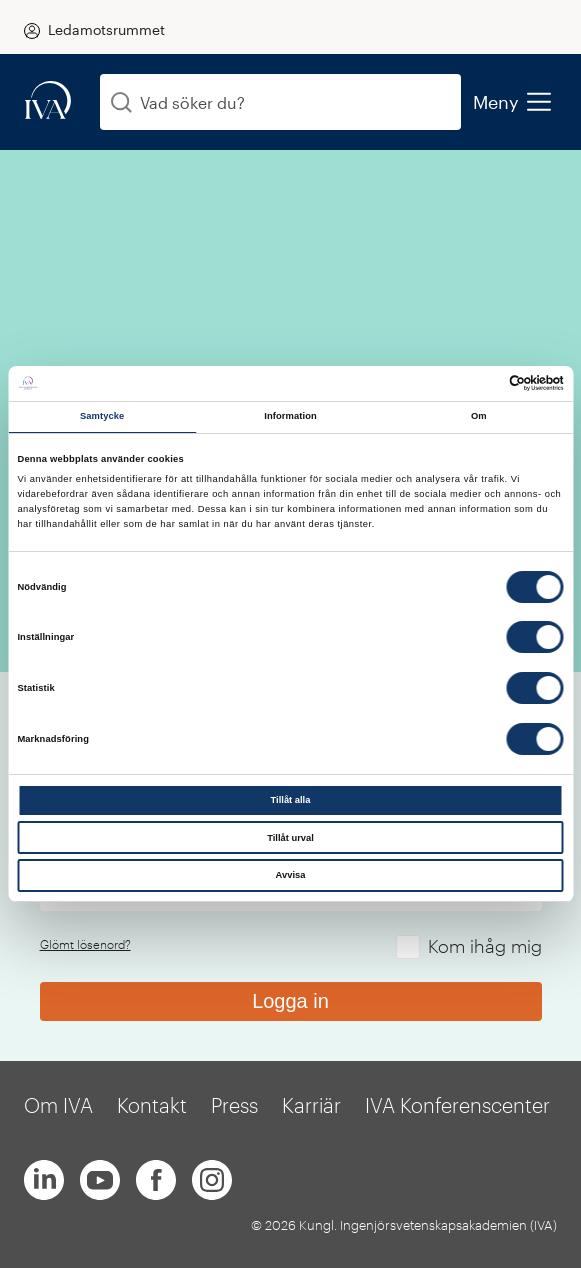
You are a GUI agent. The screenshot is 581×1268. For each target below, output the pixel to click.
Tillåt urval (290, 838)
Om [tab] (479, 416)
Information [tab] (290, 416)
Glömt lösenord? (85, 944)
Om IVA (58, 1105)
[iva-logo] (48, 101)
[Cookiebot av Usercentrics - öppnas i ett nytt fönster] (476, 383)
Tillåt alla (291, 800)
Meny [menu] (511, 102)
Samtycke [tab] (102, 416)
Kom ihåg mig (485, 946)
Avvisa (291, 875)
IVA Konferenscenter (457, 1105)
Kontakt (152, 1105)
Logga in (290, 1001)
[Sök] (121, 102)
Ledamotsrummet (106, 29)
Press (234, 1105)
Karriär (311, 1105)
